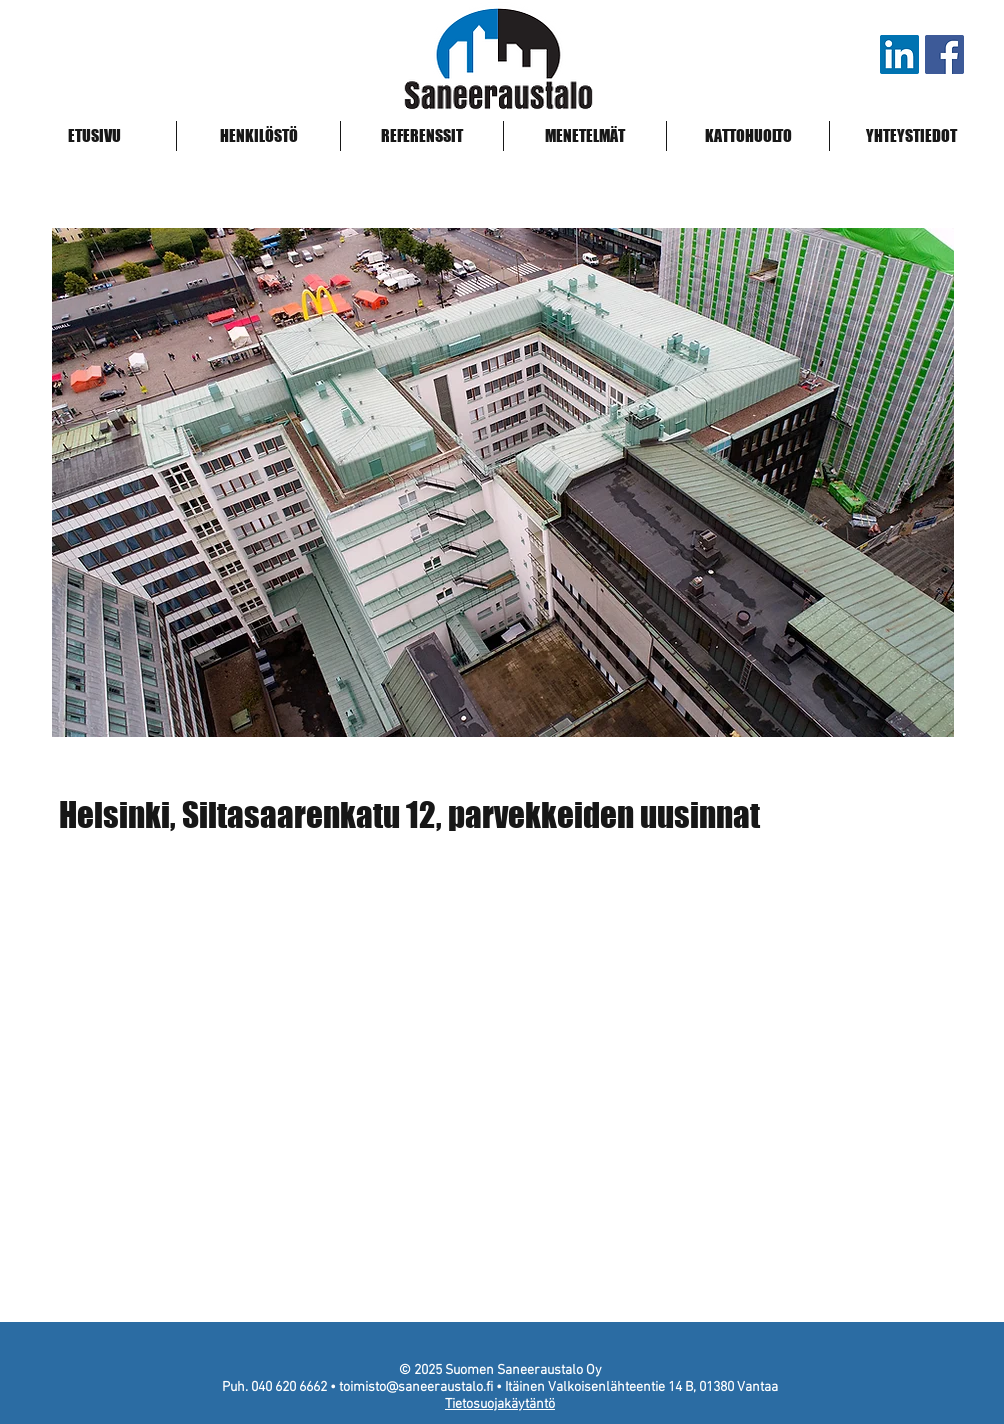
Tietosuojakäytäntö (500, 1404)
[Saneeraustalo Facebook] (944, 54)
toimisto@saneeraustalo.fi (416, 1387)
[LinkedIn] (899, 54)
